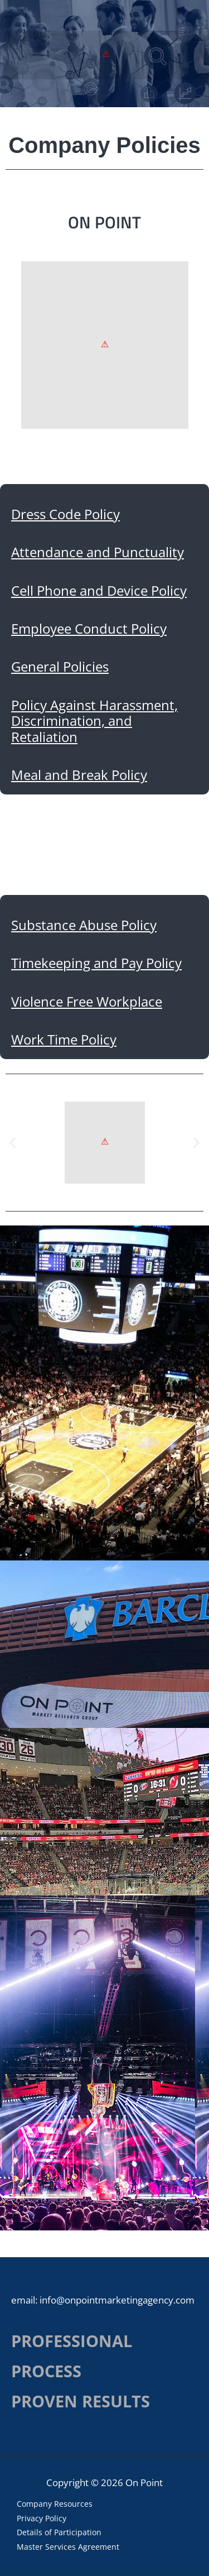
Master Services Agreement (68, 2546)
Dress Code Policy (65, 514)
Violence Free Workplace (86, 1002)
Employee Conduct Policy (89, 629)
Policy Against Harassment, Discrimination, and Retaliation (94, 721)
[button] (13, 1143)
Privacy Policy (41, 2518)
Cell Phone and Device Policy (99, 591)
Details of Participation (59, 2532)
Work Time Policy (63, 1039)
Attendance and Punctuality (97, 552)
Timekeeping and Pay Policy (96, 963)
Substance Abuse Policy (84, 925)
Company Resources (55, 2503)
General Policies (60, 667)
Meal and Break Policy (79, 775)
